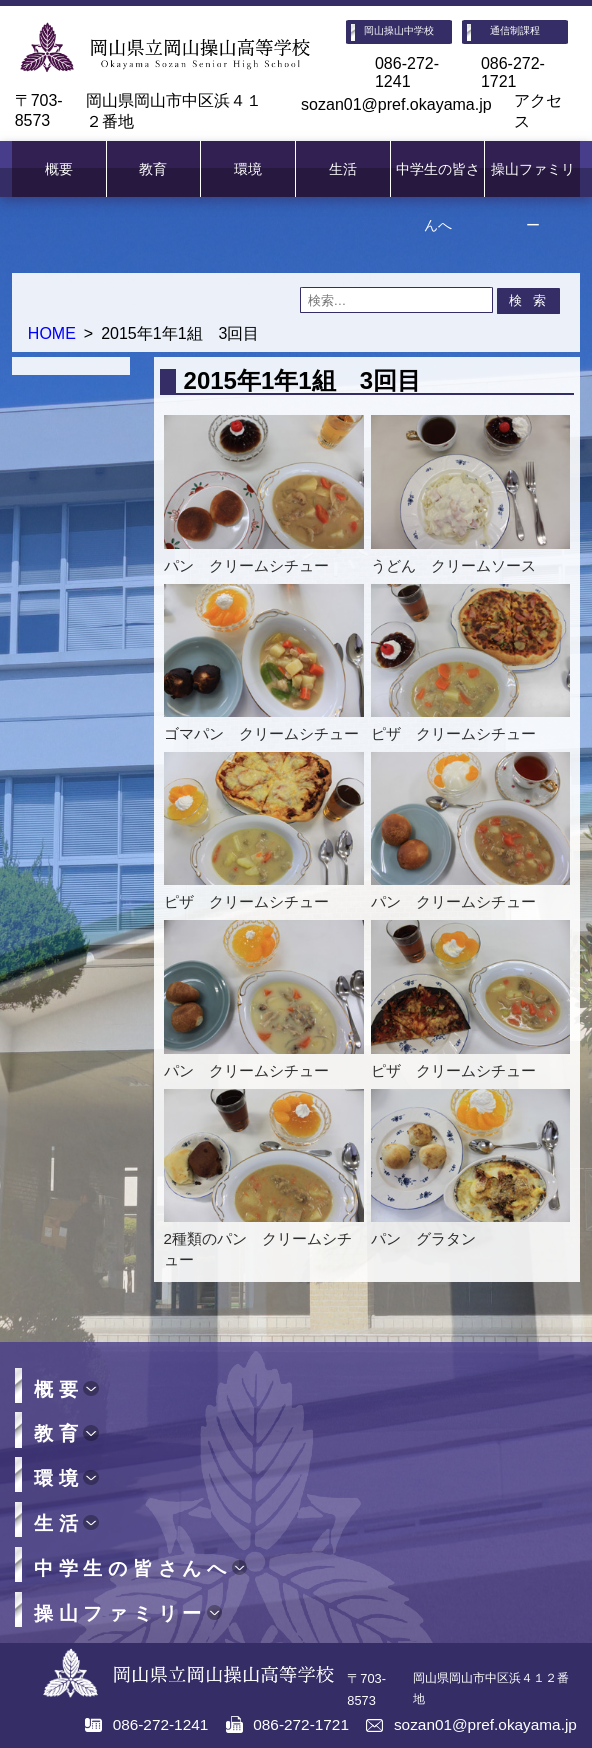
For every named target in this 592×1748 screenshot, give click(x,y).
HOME (52, 333)
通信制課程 (515, 30)
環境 (248, 169)
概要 (59, 169)
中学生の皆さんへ (438, 197)
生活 (343, 169)
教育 (153, 169)
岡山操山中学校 (399, 30)
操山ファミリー (533, 197)
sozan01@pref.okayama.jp (396, 104)
